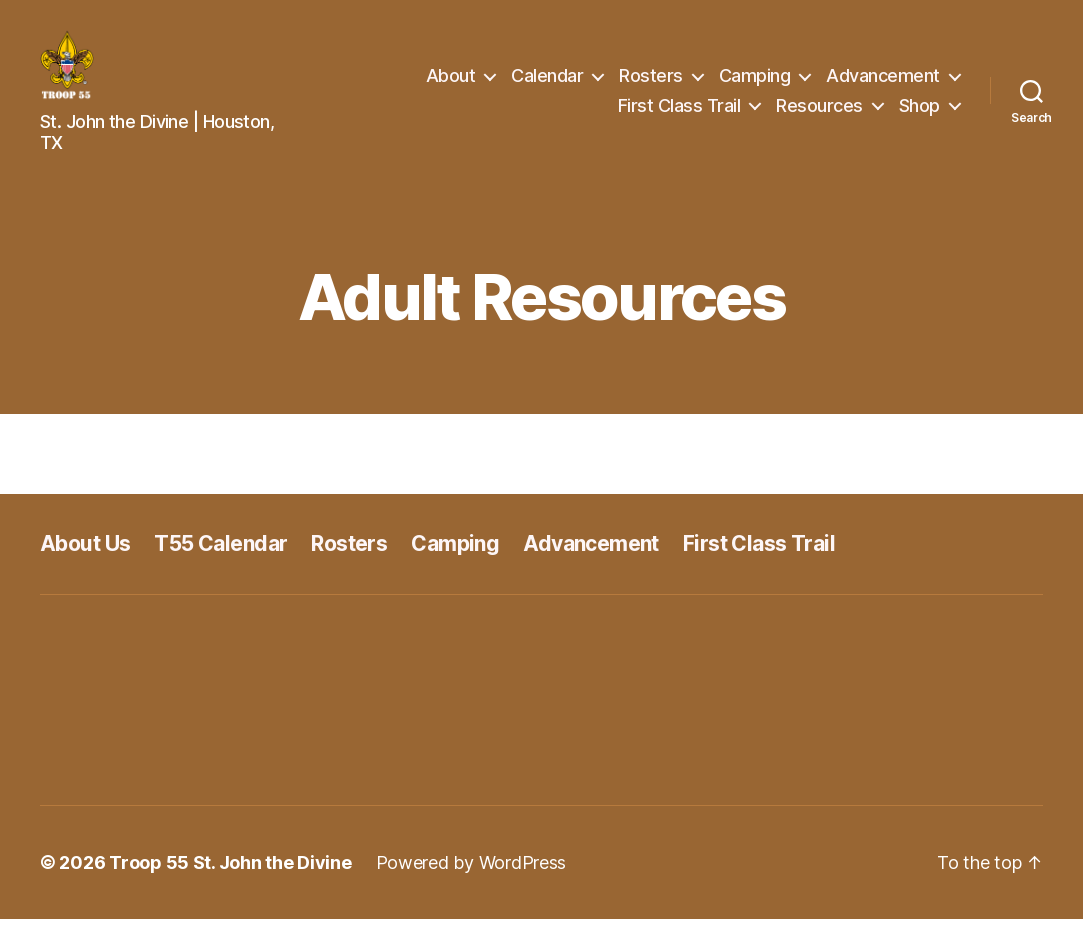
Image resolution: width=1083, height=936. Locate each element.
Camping (755, 83)
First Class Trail (679, 113)
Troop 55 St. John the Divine (230, 879)
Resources (819, 113)
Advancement (883, 83)
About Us (85, 560)
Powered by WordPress (471, 879)
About (451, 83)
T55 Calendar (220, 560)
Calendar (547, 83)
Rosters (651, 83)
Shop (919, 113)
